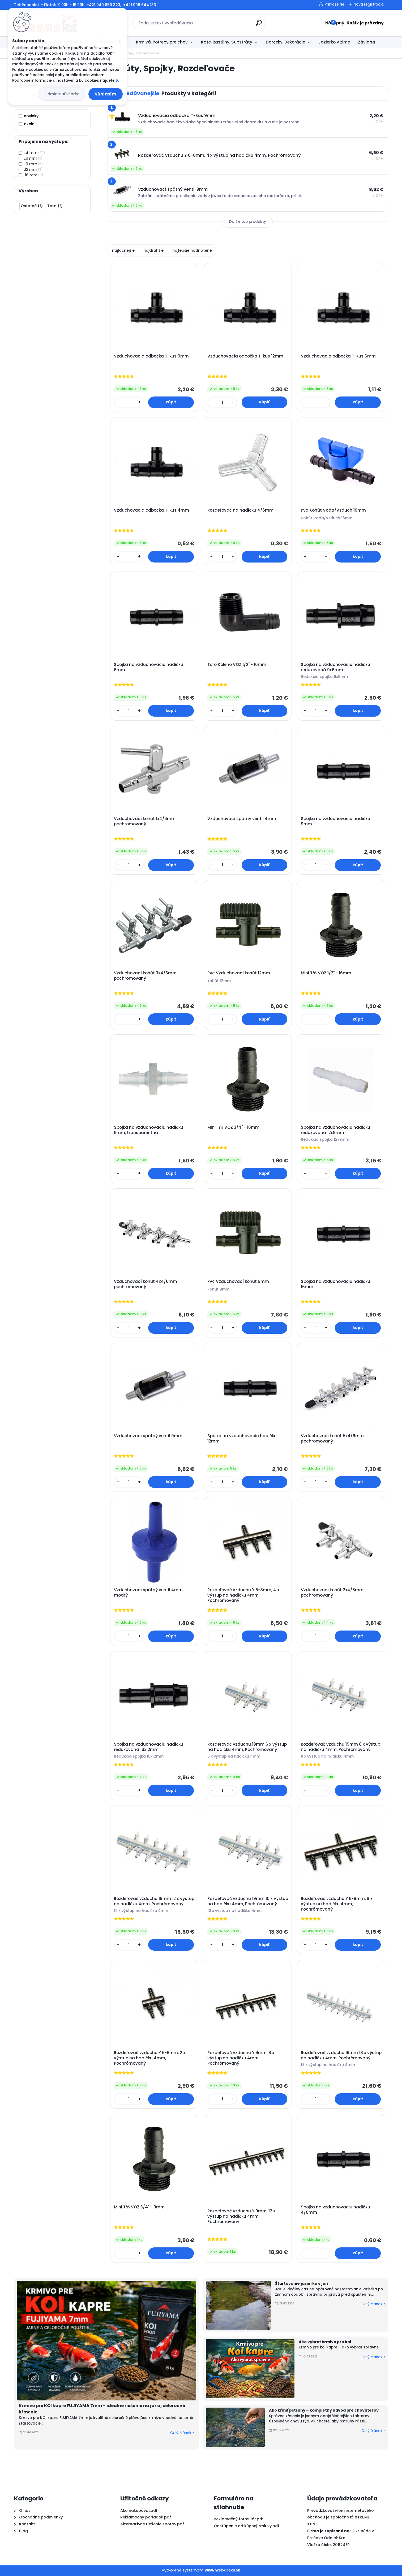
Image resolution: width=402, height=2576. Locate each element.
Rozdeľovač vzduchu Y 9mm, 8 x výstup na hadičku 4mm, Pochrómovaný (240, 2058)
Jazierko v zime (334, 42)
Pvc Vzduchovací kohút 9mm (238, 1281)
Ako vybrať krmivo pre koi (325, 2341)
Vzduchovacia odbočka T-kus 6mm (338, 356)
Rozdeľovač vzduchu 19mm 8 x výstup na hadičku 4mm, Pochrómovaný (340, 1747)
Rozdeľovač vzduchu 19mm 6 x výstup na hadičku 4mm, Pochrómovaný (247, 1747)
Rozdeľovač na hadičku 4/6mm (240, 510)
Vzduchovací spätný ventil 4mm (241, 818)
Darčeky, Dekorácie (285, 42)
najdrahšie (153, 250)
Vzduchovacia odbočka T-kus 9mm (151, 356)
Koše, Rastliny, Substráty (226, 42)
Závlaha (366, 42)
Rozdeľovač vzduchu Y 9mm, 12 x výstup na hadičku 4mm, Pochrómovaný (241, 2216)
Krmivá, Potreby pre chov (162, 42)
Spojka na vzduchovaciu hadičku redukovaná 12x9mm (335, 1130)
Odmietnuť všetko (62, 94)
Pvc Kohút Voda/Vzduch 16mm (333, 510)
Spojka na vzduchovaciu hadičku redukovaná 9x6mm (335, 667)
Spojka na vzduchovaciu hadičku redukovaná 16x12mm (148, 1747)
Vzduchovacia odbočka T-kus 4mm (151, 510)
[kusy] (129, 402)
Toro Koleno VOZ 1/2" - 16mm (236, 664)
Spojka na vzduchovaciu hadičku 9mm (335, 821)
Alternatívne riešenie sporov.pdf (152, 2524)
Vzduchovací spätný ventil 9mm (148, 1436)
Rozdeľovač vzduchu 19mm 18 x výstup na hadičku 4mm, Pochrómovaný (341, 2055)
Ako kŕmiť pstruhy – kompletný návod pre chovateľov (324, 2410)
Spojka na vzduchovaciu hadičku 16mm (335, 1284)
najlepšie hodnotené (192, 250)
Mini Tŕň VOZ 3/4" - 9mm (139, 2207)
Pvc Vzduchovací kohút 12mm (238, 973)
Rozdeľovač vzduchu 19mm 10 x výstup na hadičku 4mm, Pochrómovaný (247, 1901)
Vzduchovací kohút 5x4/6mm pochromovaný (332, 1438)
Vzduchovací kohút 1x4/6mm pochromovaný (145, 821)
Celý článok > (182, 2432)
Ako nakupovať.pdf (138, 2510)
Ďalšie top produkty (247, 221)
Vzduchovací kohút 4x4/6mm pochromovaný (145, 1284)
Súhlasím (105, 94)
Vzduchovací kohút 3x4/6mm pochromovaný (145, 975)
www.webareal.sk (222, 2570)
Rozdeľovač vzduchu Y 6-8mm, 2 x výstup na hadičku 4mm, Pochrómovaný (149, 2058)
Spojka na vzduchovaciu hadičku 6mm (148, 667)
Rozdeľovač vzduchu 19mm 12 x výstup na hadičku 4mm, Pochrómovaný (154, 1901)
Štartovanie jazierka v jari (301, 2283)
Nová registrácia (369, 4)
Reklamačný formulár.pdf (239, 2519)
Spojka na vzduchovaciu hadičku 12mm (242, 1438)
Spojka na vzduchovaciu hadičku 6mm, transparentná (148, 1130)
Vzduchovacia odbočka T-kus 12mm (245, 356)
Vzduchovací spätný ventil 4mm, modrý (148, 1592)
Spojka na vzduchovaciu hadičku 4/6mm (335, 2209)
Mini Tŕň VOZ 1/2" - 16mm (326, 973)
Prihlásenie (334, 4)
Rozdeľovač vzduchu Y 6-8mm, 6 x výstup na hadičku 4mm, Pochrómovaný (337, 1904)
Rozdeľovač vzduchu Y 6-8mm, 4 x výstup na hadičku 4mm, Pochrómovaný (243, 1595)
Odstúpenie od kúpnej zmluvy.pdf (246, 2526)
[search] (259, 25)
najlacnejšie (123, 250)
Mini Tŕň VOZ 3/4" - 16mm (233, 1127)
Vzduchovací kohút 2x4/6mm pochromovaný (332, 1592)
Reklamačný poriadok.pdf (145, 2517)
